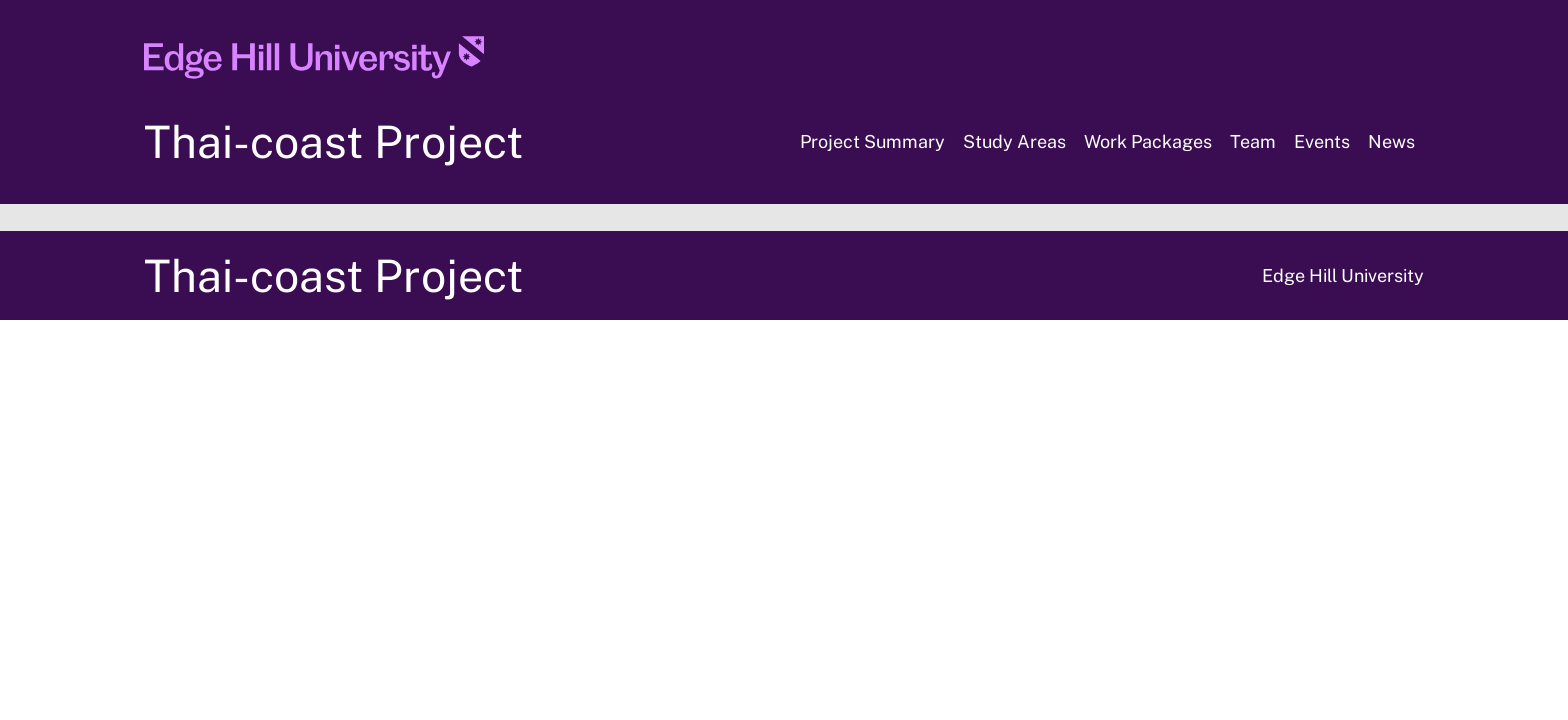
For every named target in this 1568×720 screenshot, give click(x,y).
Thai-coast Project (333, 141)
